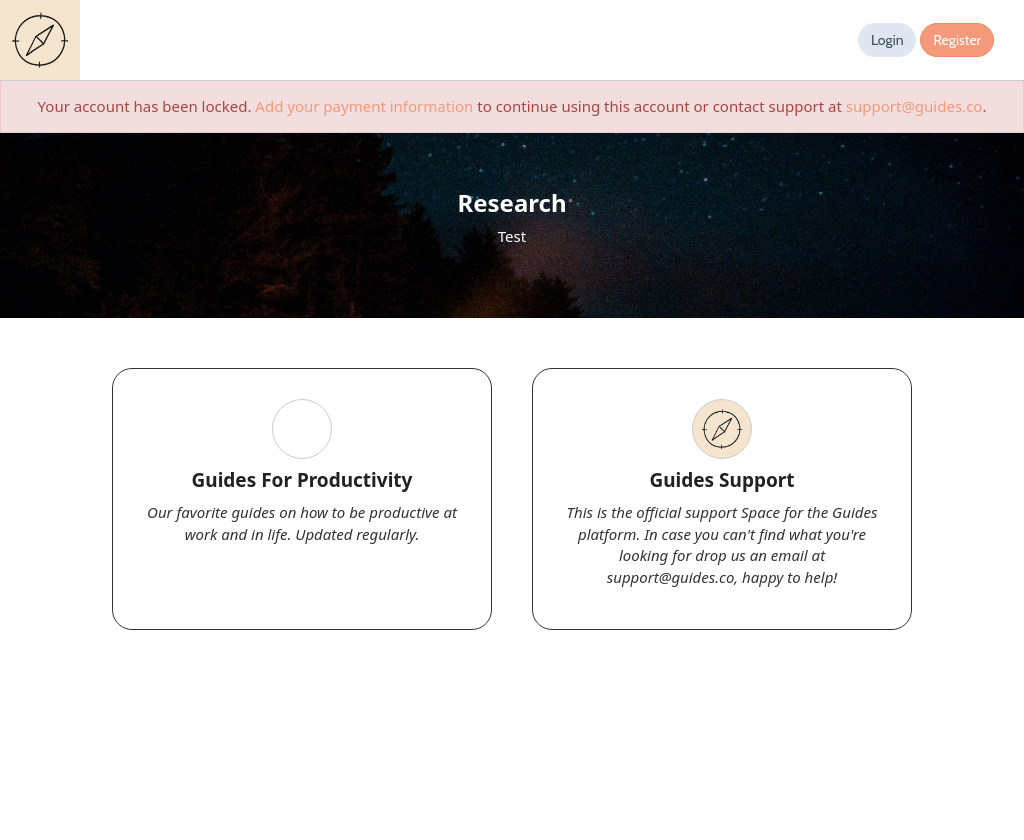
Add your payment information (364, 106)
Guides (44, 40)
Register (957, 40)
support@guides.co (914, 106)
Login (887, 40)
